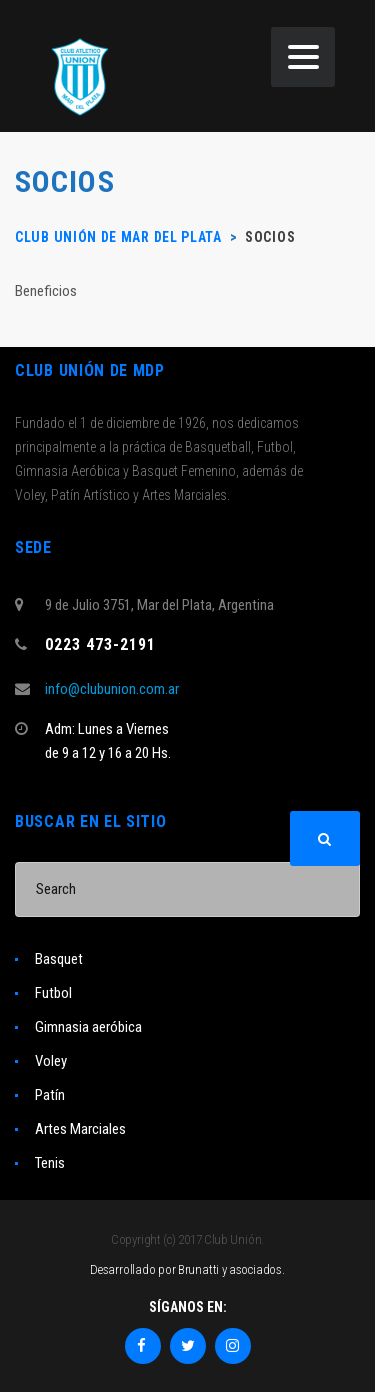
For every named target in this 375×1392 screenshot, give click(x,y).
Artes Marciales (80, 1129)
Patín (50, 1095)
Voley (51, 1061)
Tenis (50, 1163)
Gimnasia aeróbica (88, 1027)
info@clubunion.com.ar (112, 689)
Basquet (59, 959)
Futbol (53, 993)
